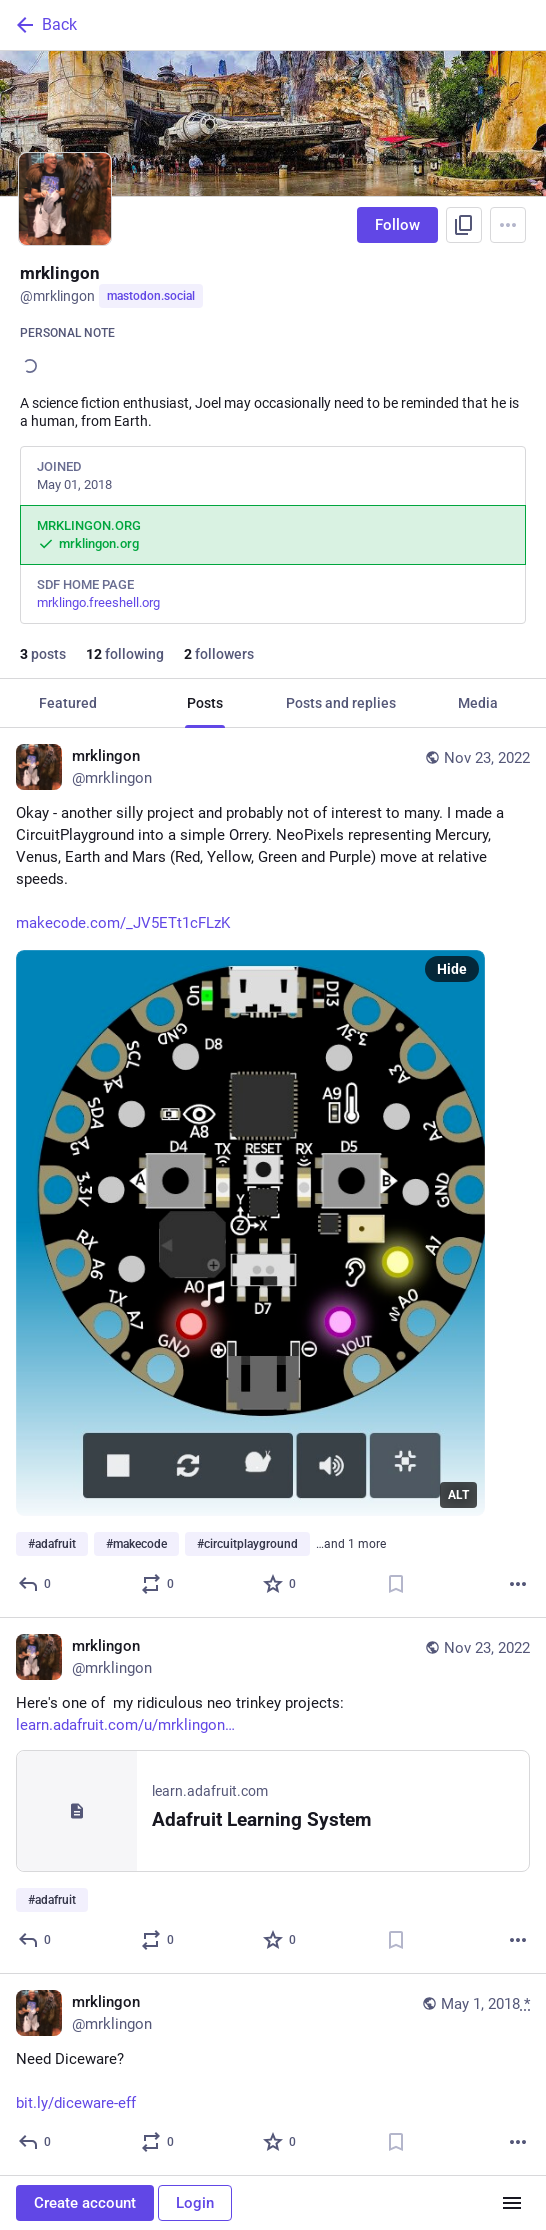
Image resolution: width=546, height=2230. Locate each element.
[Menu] (508, 225)
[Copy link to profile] (464, 225)
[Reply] (35, 1584)
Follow (397, 225)
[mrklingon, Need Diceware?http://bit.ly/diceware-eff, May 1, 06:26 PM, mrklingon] (273, 2075)
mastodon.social (151, 296)
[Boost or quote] (158, 1584)
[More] (518, 1584)
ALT (458, 1495)
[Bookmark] (396, 1584)
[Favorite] (280, 1584)
